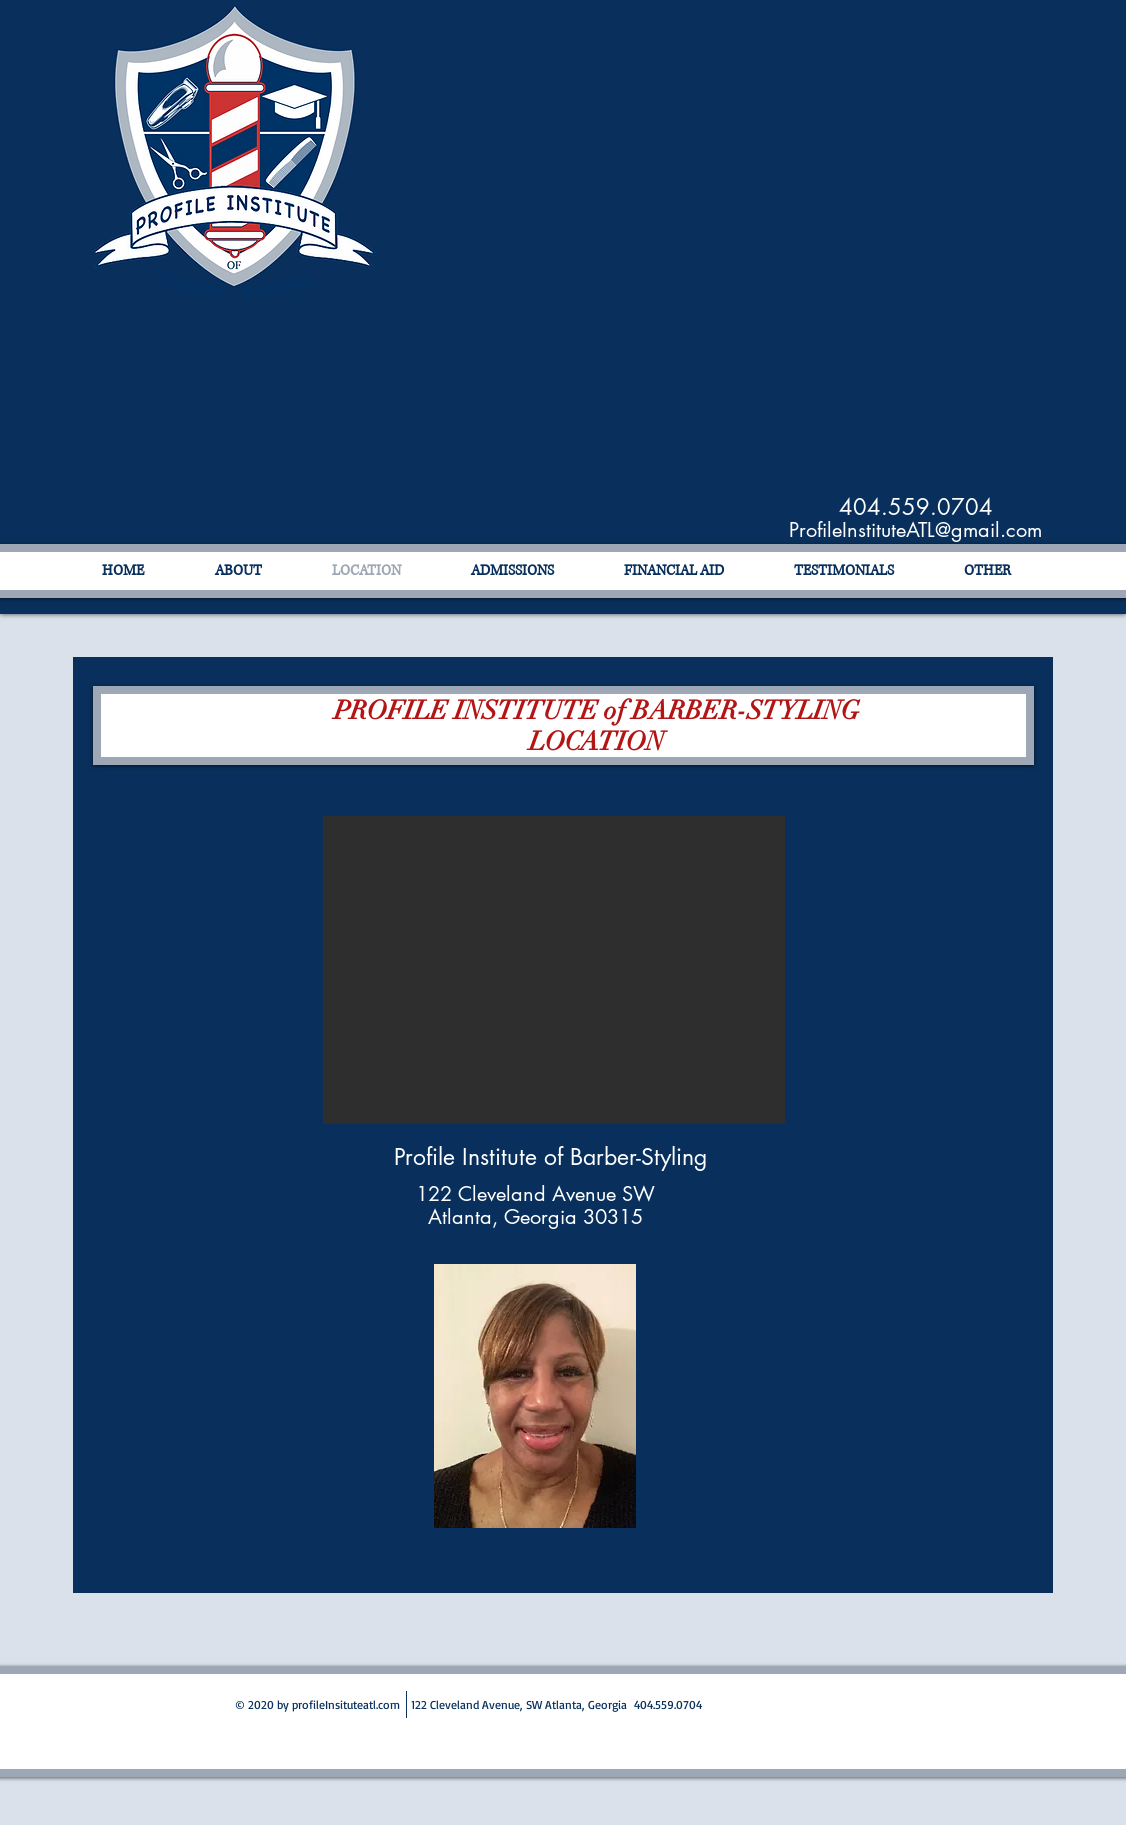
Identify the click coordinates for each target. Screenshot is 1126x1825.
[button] (554, 970)
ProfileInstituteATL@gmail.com (915, 530)
